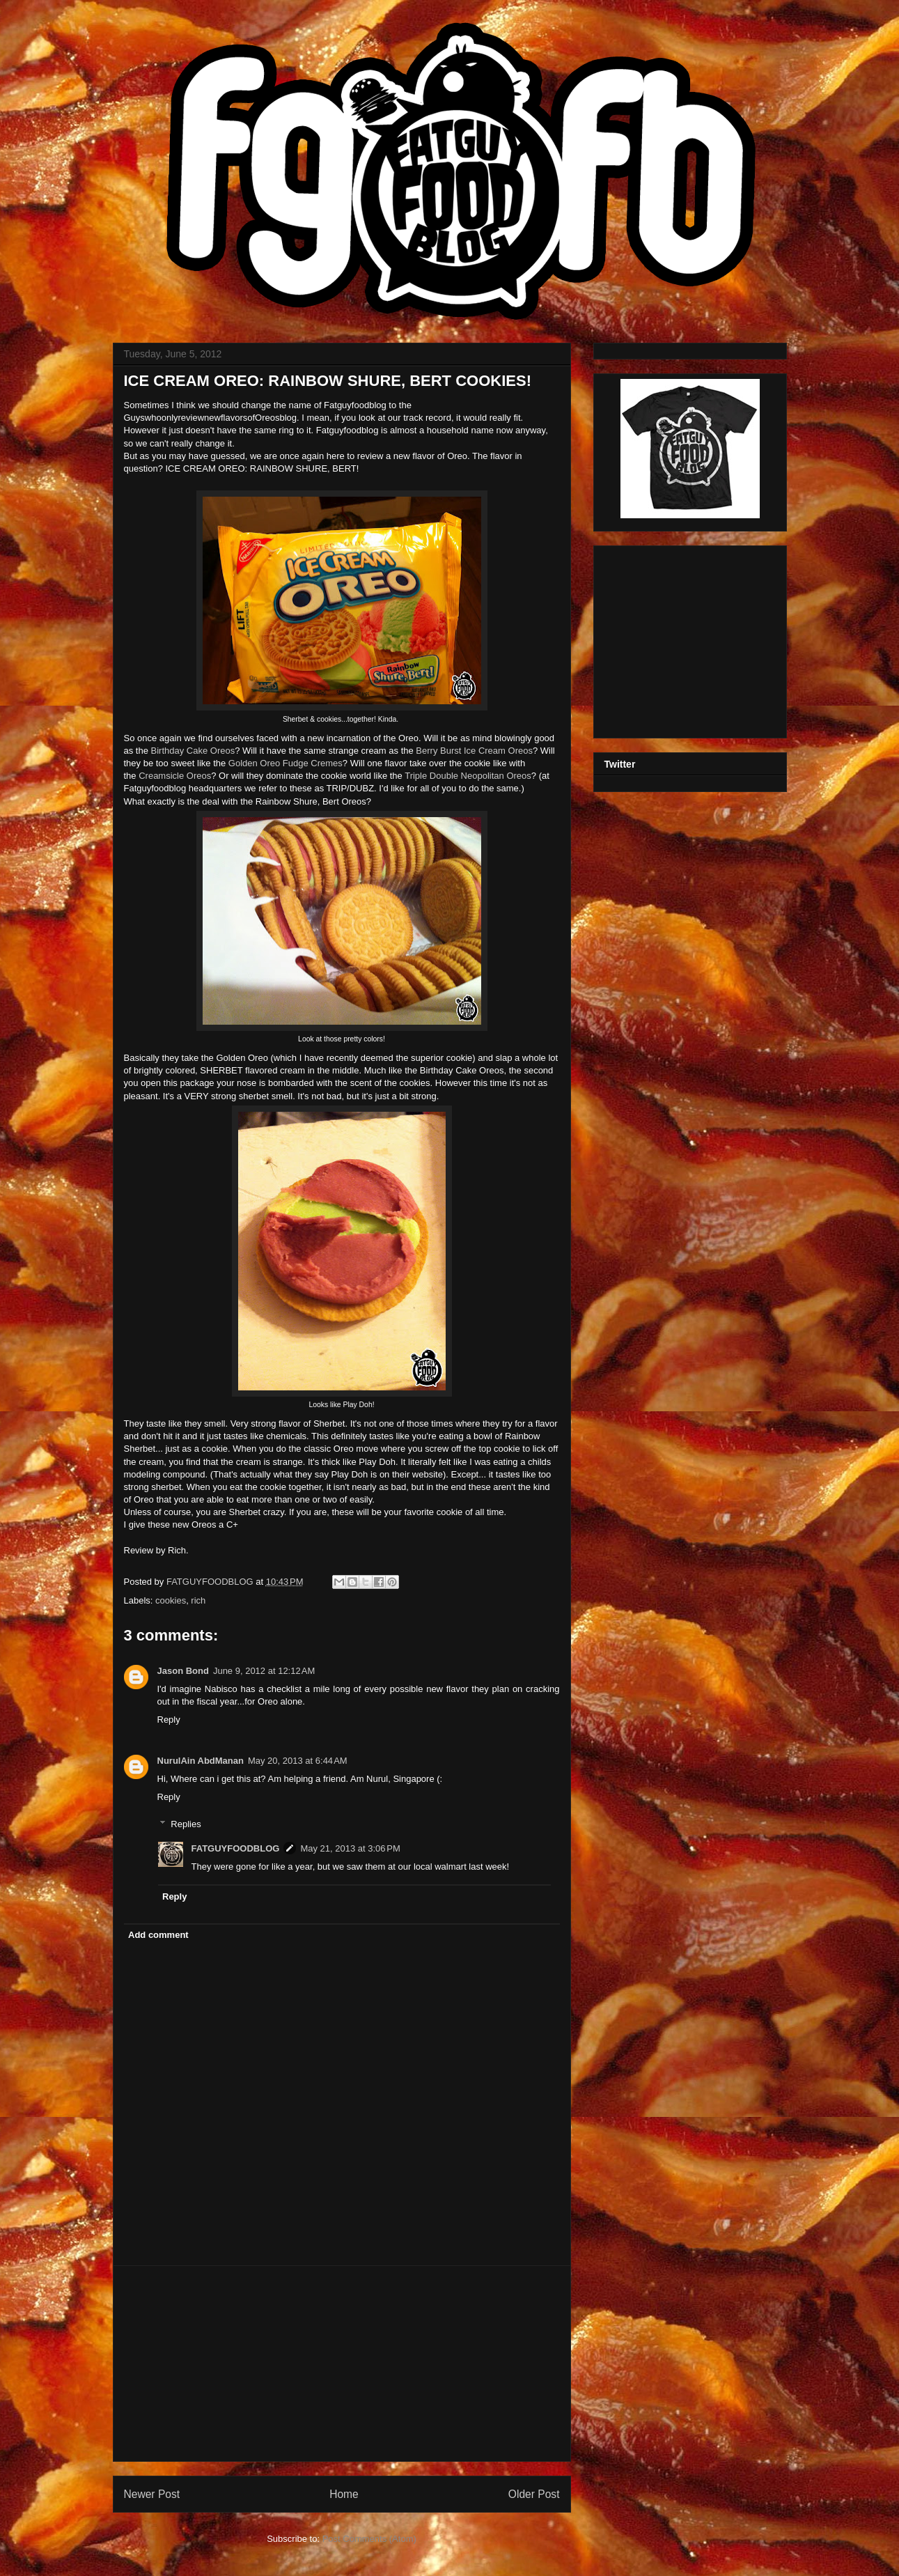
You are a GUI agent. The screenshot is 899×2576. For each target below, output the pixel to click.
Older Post (534, 2494)
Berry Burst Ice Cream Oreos (474, 750)
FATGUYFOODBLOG (211, 1581)
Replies (186, 1823)
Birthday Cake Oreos (193, 750)
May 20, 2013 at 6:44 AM (297, 1760)
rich (198, 1600)
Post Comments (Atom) (369, 2539)
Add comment (158, 1935)
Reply (168, 1719)
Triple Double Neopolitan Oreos (468, 775)
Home (344, 2494)
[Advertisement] (341, 2363)
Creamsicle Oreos (175, 775)
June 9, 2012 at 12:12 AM (264, 1671)
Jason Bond (183, 1671)
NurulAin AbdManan (200, 1760)
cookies (170, 1600)
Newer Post (152, 2494)
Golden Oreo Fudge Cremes (285, 763)
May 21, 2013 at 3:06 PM (350, 1848)
